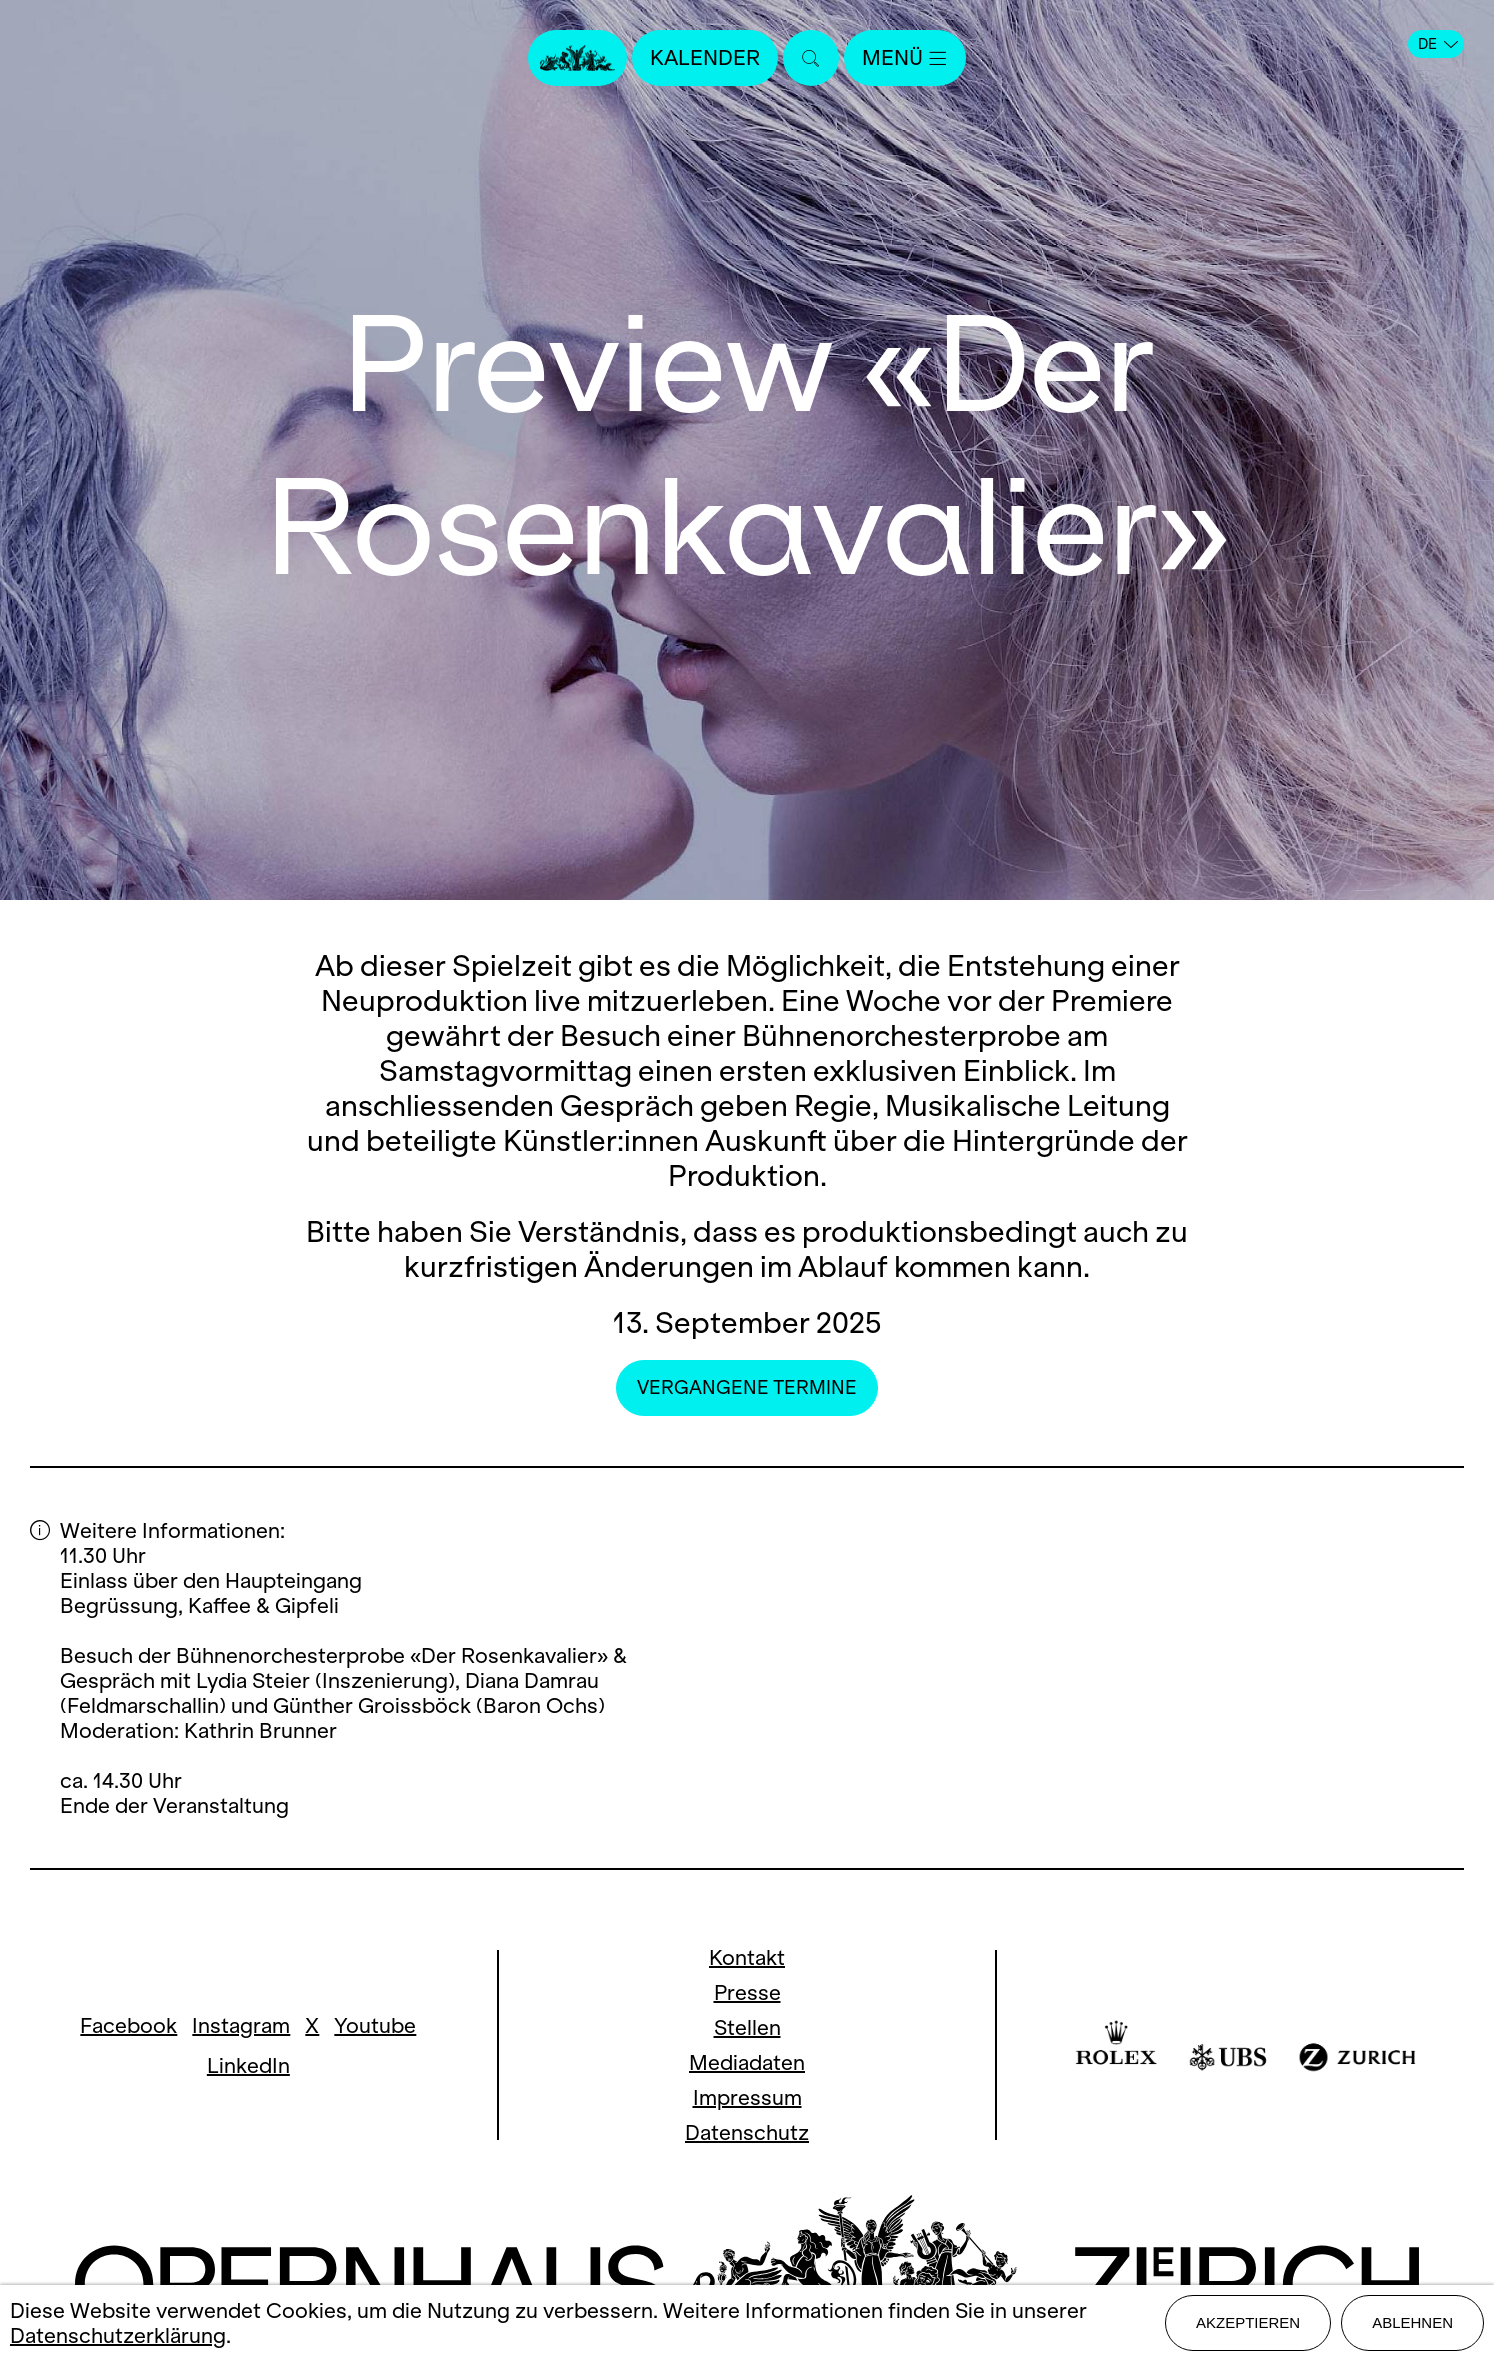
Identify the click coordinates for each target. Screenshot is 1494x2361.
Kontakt (747, 1957)
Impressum (747, 2097)
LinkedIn (248, 2065)
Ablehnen (1412, 2322)
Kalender (705, 57)
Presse (747, 1992)
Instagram (241, 2025)
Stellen (747, 2027)
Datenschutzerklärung (118, 2335)
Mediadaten (747, 2062)
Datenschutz (747, 2132)
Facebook (128, 2025)
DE (1438, 44)
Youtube (375, 2025)
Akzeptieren (1248, 2322)
